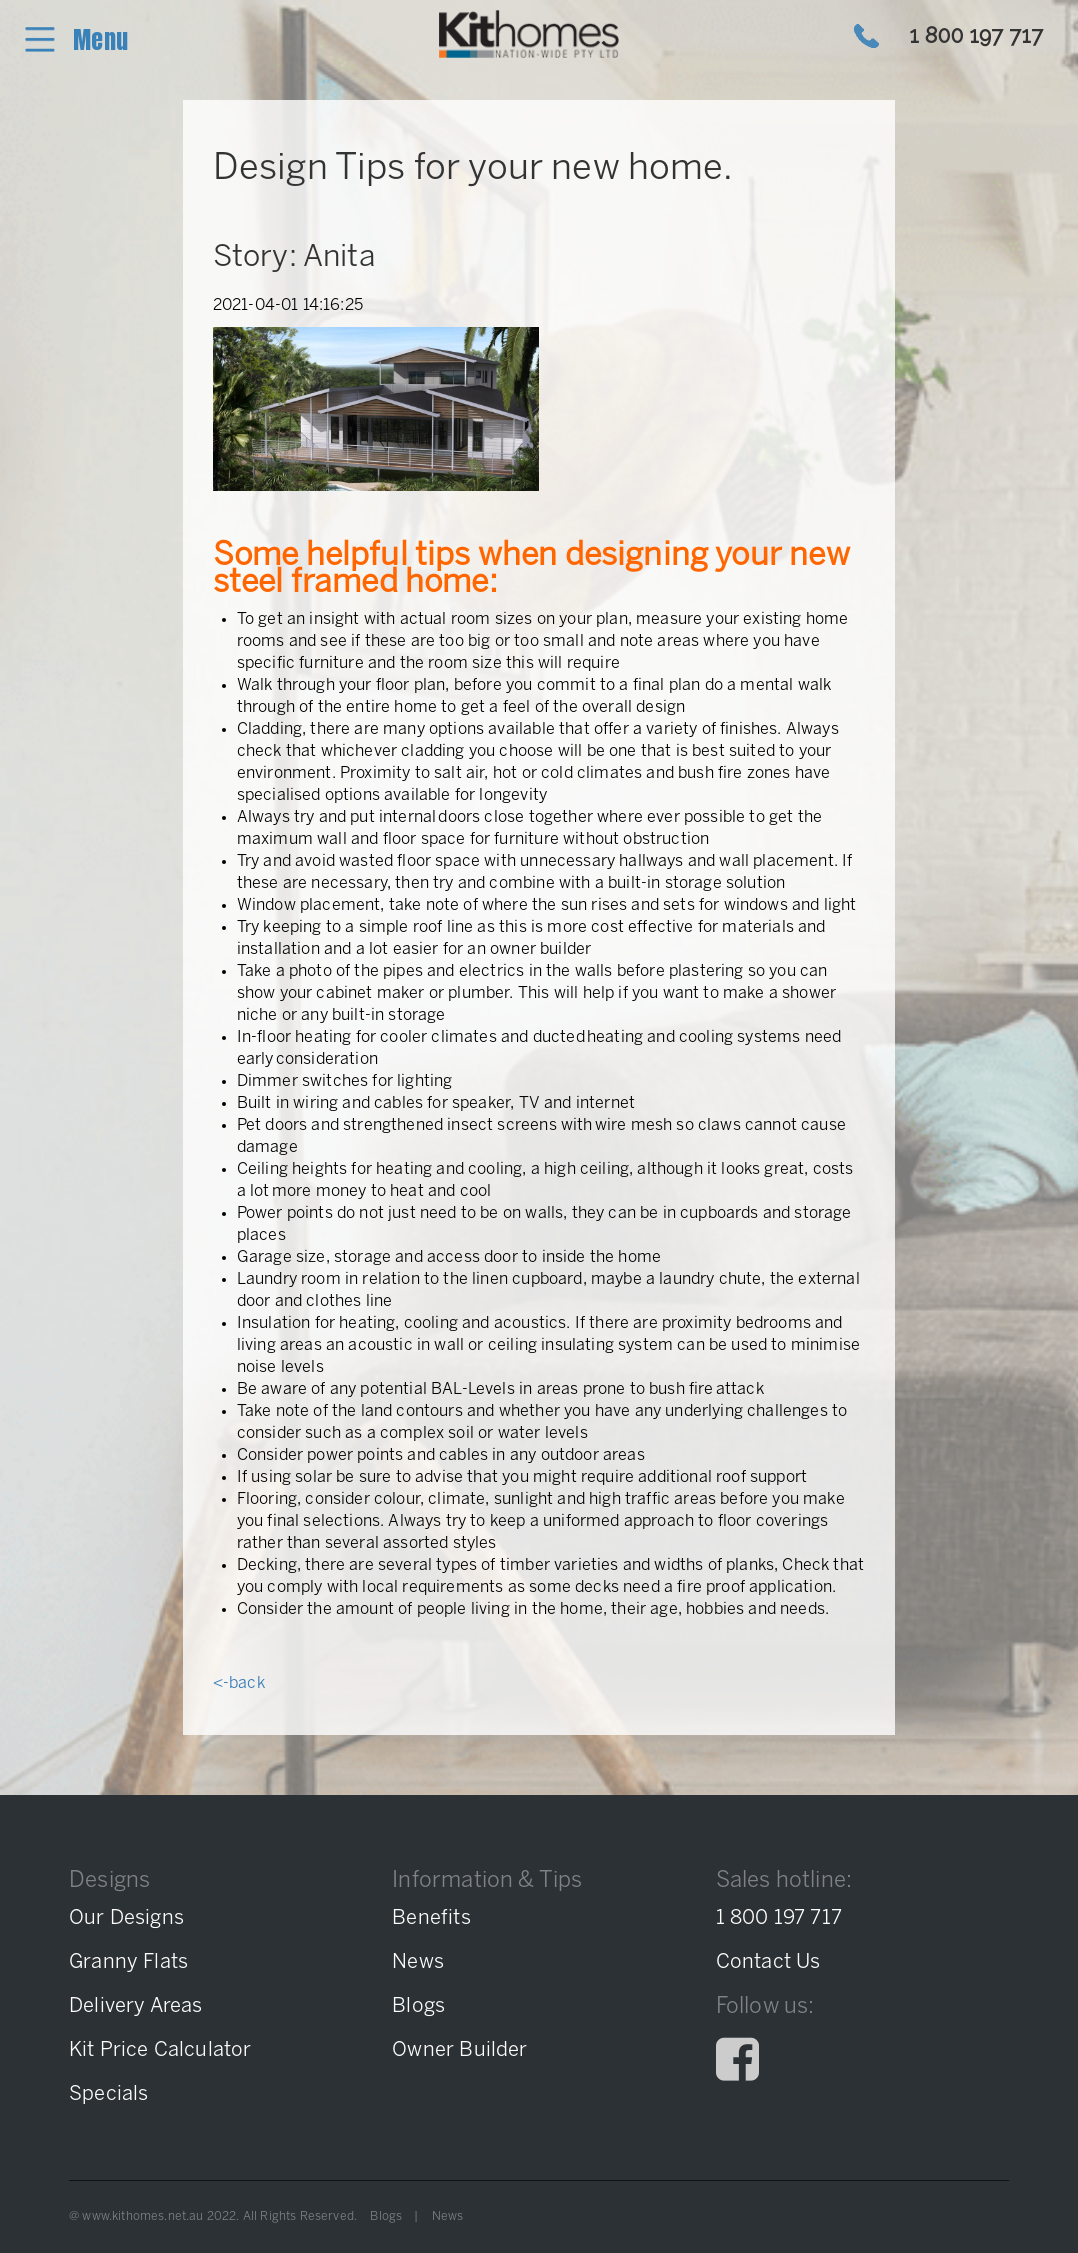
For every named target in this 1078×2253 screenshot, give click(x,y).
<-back (239, 1683)
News (448, 2216)
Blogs (386, 2216)
